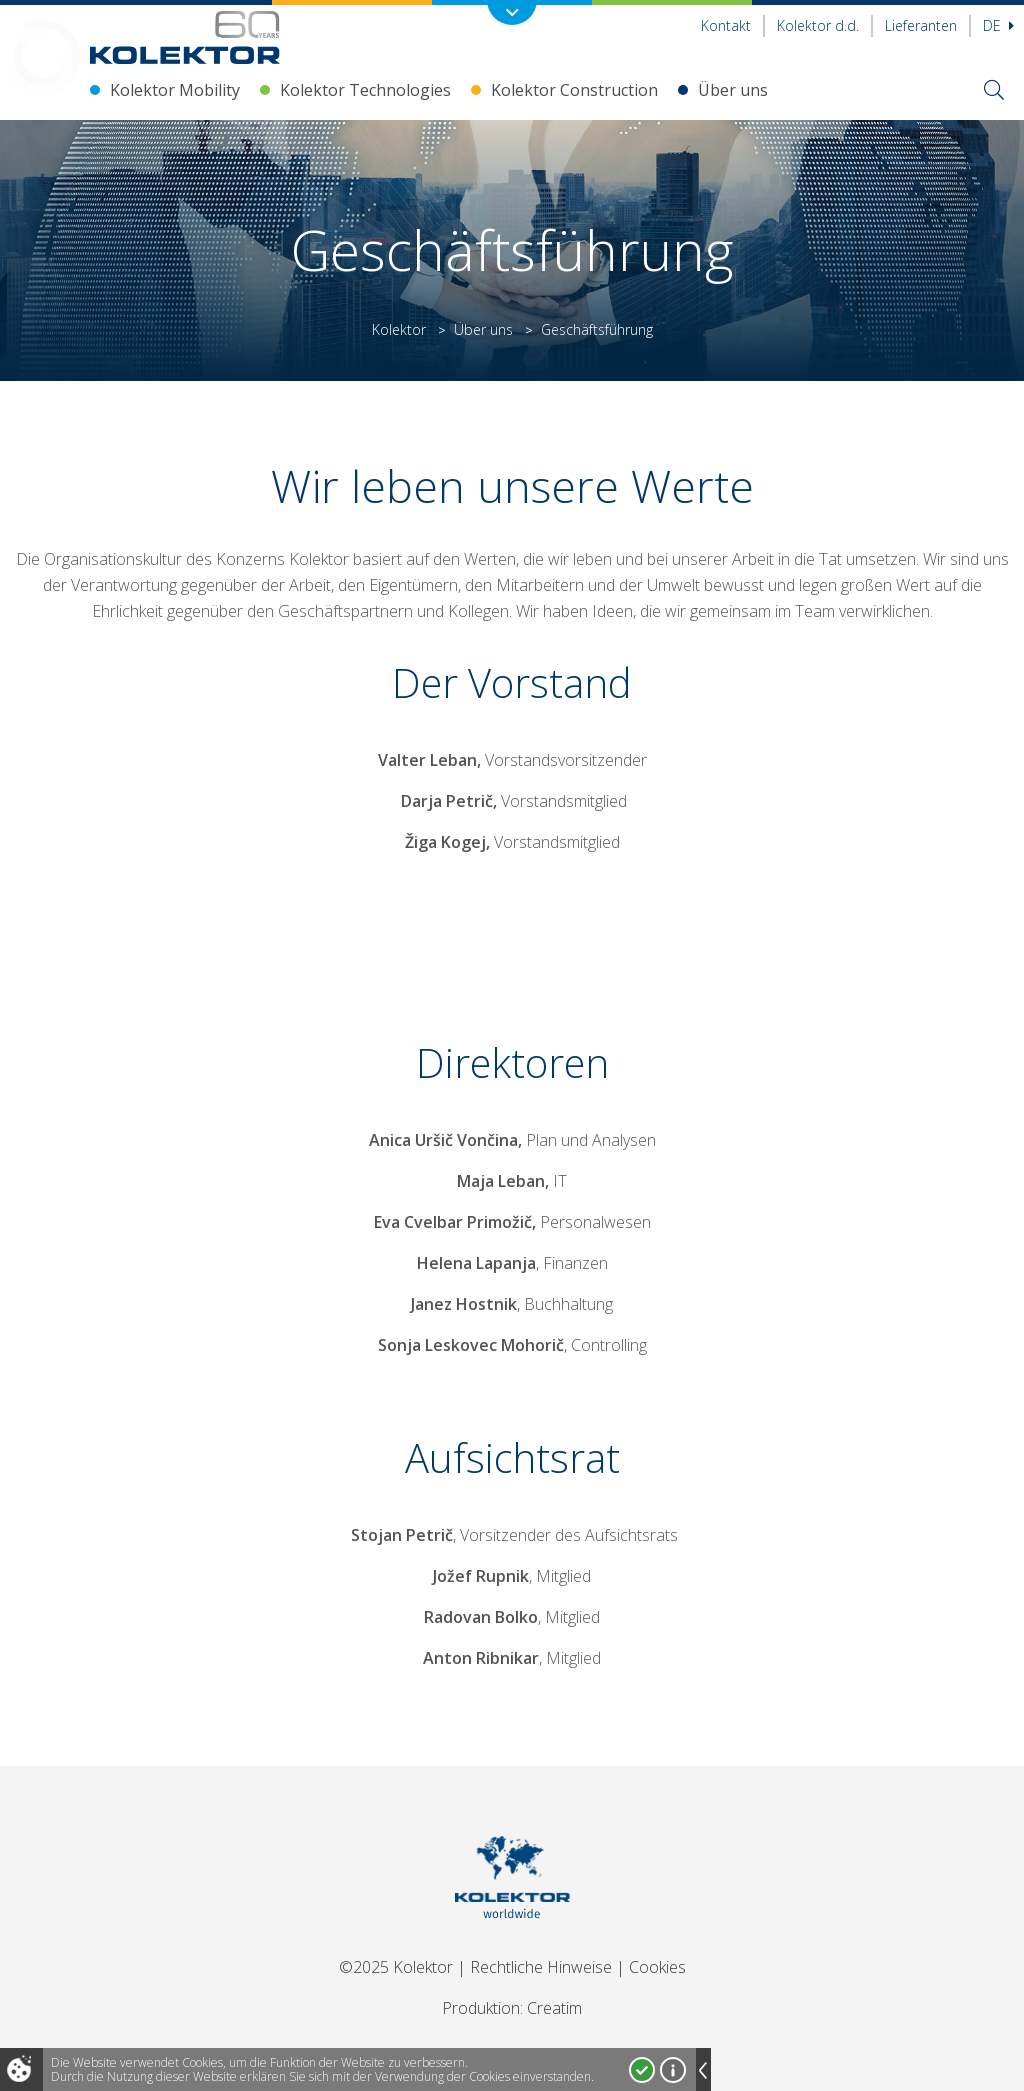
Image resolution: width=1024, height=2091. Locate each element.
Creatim (554, 2008)
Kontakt (726, 25)
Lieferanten (921, 25)
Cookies (657, 1967)
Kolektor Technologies (365, 90)
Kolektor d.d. (818, 25)
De (998, 25)
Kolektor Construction (574, 90)
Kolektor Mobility (175, 90)
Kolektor (399, 329)
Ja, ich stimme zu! (642, 2070)
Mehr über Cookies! (673, 2070)
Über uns (733, 90)
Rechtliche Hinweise (541, 1967)
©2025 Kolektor (396, 1967)
